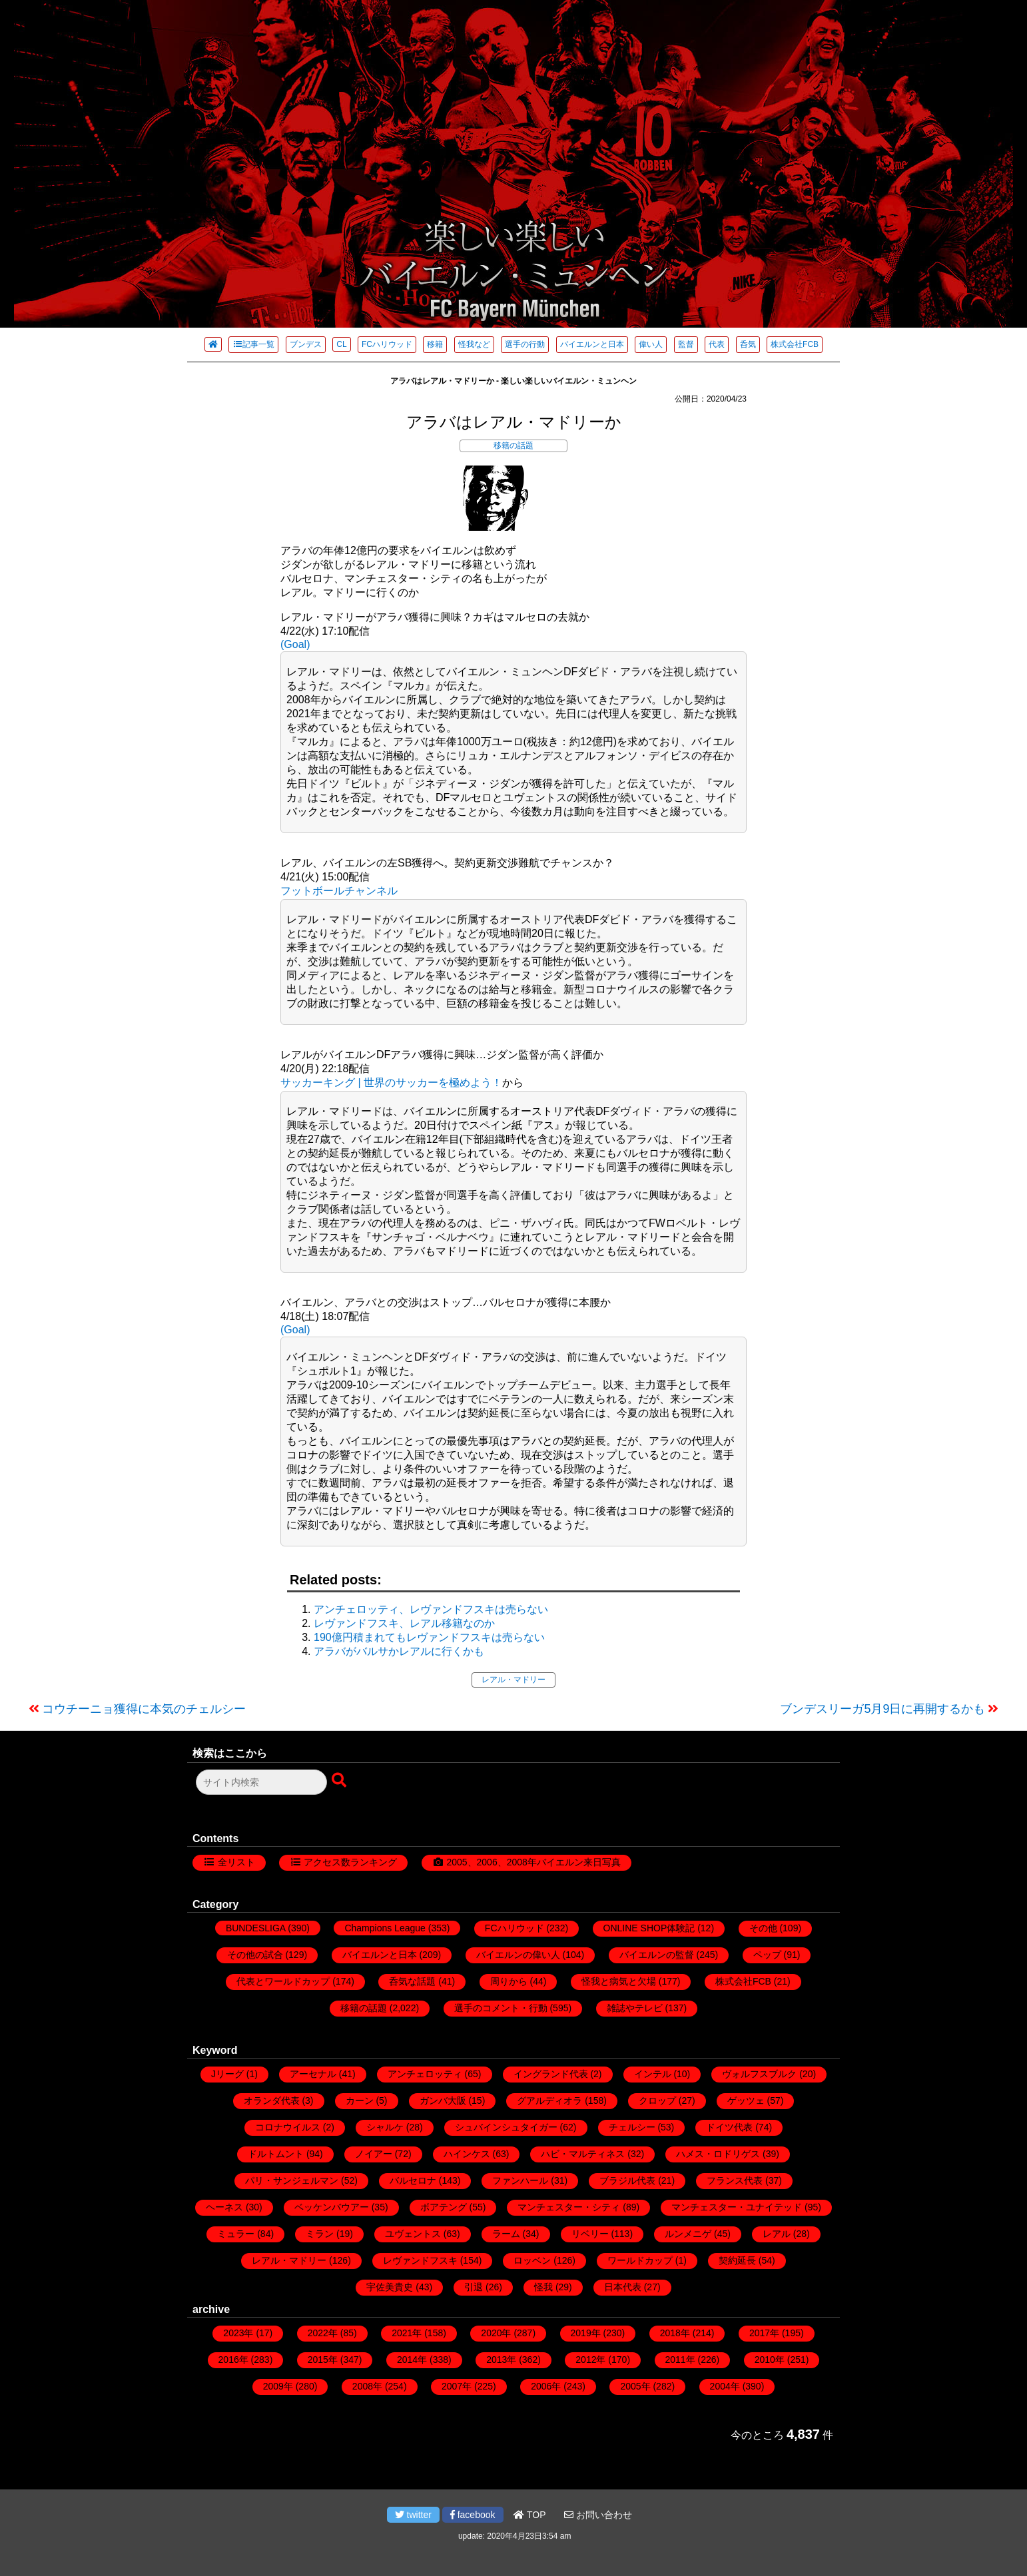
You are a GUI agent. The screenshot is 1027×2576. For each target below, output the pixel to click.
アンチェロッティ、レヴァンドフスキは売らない (431, 1609)
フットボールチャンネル (339, 890)
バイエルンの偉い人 (518, 1954)
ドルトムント (276, 2153)
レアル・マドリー (513, 1679)
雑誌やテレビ (635, 2008)
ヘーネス (224, 2207)
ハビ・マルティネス (583, 2153)
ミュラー (235, 2233)
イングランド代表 (551, 2074)
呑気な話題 (412, 1981)
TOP (529, 2514)
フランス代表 (735, 2180)
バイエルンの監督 (656, 1954)
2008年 (367, 2386)
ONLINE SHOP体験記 (649, 1928)
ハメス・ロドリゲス (718, 2153)
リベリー (590, 2233)
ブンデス (306, 344)
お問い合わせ (598, 2514)
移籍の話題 (513, 445)
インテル (652, 2074)
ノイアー (373, 2153)
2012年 (590, 2359)
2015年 (323, 2359)
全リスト (236, 1862)
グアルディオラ (549, 2100)
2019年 (586, 2333)
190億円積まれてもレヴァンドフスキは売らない (429, 1637)
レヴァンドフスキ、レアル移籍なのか (404, 1623)
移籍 (435, 344)
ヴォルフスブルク (759, 2074)
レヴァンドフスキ (420, 2260)
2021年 (407, 2333)
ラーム (506, 2233)
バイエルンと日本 (592, 344)
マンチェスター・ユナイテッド (736, 2207)
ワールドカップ (640, 2260)
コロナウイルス (287, 2127)
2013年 (501, 2359)
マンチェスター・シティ (568, 2207)
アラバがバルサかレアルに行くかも (399, 1651)
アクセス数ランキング (350, 1862)
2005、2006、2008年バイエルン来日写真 (533, 1862)
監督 (686, 344)
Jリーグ (227, 2074)
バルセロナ (413, 2180)
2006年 (546, 2386)
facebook (473, 2514)
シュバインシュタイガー (506, 2127)
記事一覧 (253, 344)
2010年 (770, 2359)
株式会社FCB (795, 344)
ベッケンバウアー (331, 2207)
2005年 (635, 2386)
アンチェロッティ (425, 2074)
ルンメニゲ (688, 2233)
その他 (763, 1928)
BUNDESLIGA (255, 1928)
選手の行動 (525, 344)
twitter (413, 2514)
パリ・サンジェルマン (291, 2180)
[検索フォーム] (261, 1782)
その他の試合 (255, 1954)
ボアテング (443, 2207)
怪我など (474, 344)
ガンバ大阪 (443, 2100)
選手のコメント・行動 (500, 2008)
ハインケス (467, 2153)
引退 (473, 2287)
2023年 (238, 2333)
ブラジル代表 (627, 2180)
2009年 (278, 2386)
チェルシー (632, 2127)
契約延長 (737, 2260)
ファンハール (520, 2180)
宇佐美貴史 (389, 2287)
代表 (717, 344)
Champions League (384, 1928)
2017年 (764, 2333)
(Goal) (295, 644)
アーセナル (313, 2074)
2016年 (233, 2359)
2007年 (457, 2386)
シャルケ (385, 2127)
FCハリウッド (387, 344)
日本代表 (622, 2287)
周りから (508, 1981)
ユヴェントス (413, 2233)
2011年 (680, 2359)
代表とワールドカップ (283, 1981)
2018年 (675, 2333)
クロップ (657, 2100)
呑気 (748, 344)
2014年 (412, 2359)
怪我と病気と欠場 (618, 1981)
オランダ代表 (272, 2100)
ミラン (320, 2233)
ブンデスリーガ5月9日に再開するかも (882, 1709)
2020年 (496, 2333)
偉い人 (651, 344)
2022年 (323, 2333)
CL (341, 344)
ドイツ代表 (729, 2127)
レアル (777, 2233)
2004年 (725, 2386)
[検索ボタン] (340, 1780)
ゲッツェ (746, 2100)
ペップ (767, 1954)
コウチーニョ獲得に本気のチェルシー (144, 1709)
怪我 (543, 2287)
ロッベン (532, 2260)
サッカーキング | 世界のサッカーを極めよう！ (391, 1082)
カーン (360, 2100)
